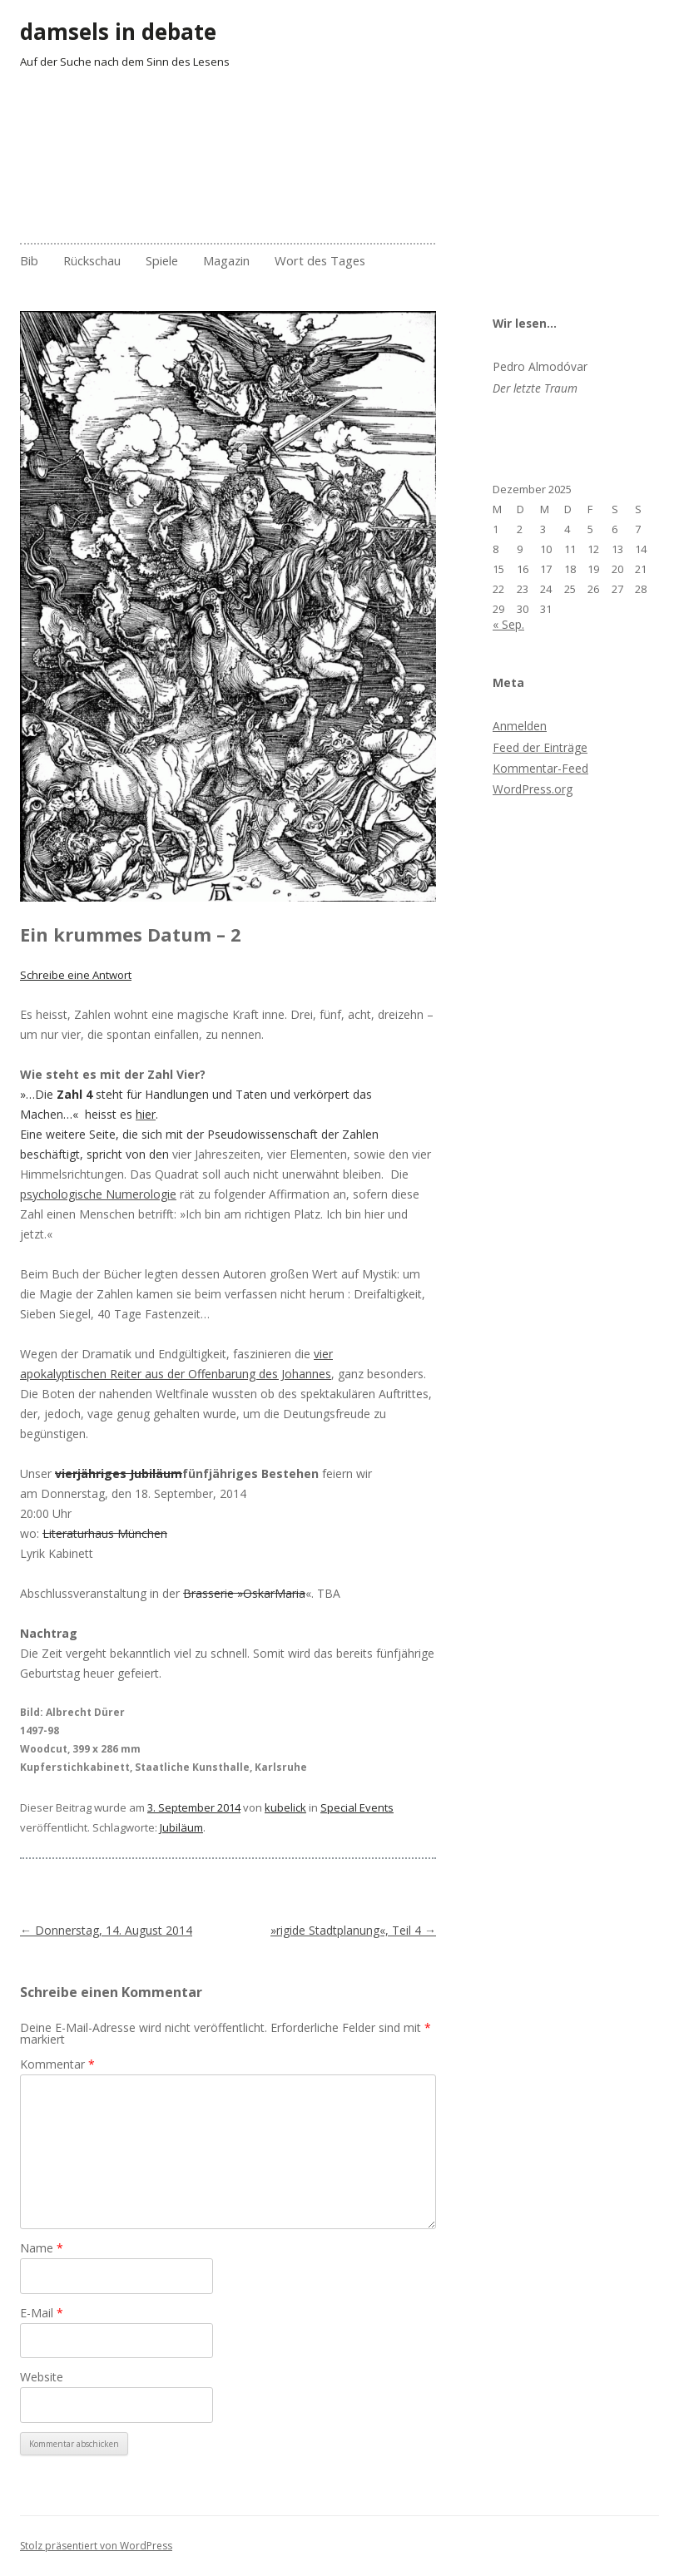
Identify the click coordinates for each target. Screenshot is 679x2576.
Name (41, 2248)
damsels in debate (118, 32)
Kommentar (57, 2064)
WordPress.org (532, 789)
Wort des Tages (320, 260)
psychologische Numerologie (98, 1194)
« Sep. (508, 624)
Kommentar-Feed (540, 768)
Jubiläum (181, 1827)
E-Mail (41, 2313)
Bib (29, 260)
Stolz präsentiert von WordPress (96, 2546)
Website (41, 2377)
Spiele (162, 260)
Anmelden (520, 726)
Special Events (357, 1807)
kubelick (285, 1807)
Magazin (226, 260)
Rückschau (92, 260)
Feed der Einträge (540, 747)
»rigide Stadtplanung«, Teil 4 (353, 1930)
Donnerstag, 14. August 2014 (106, 1930)
